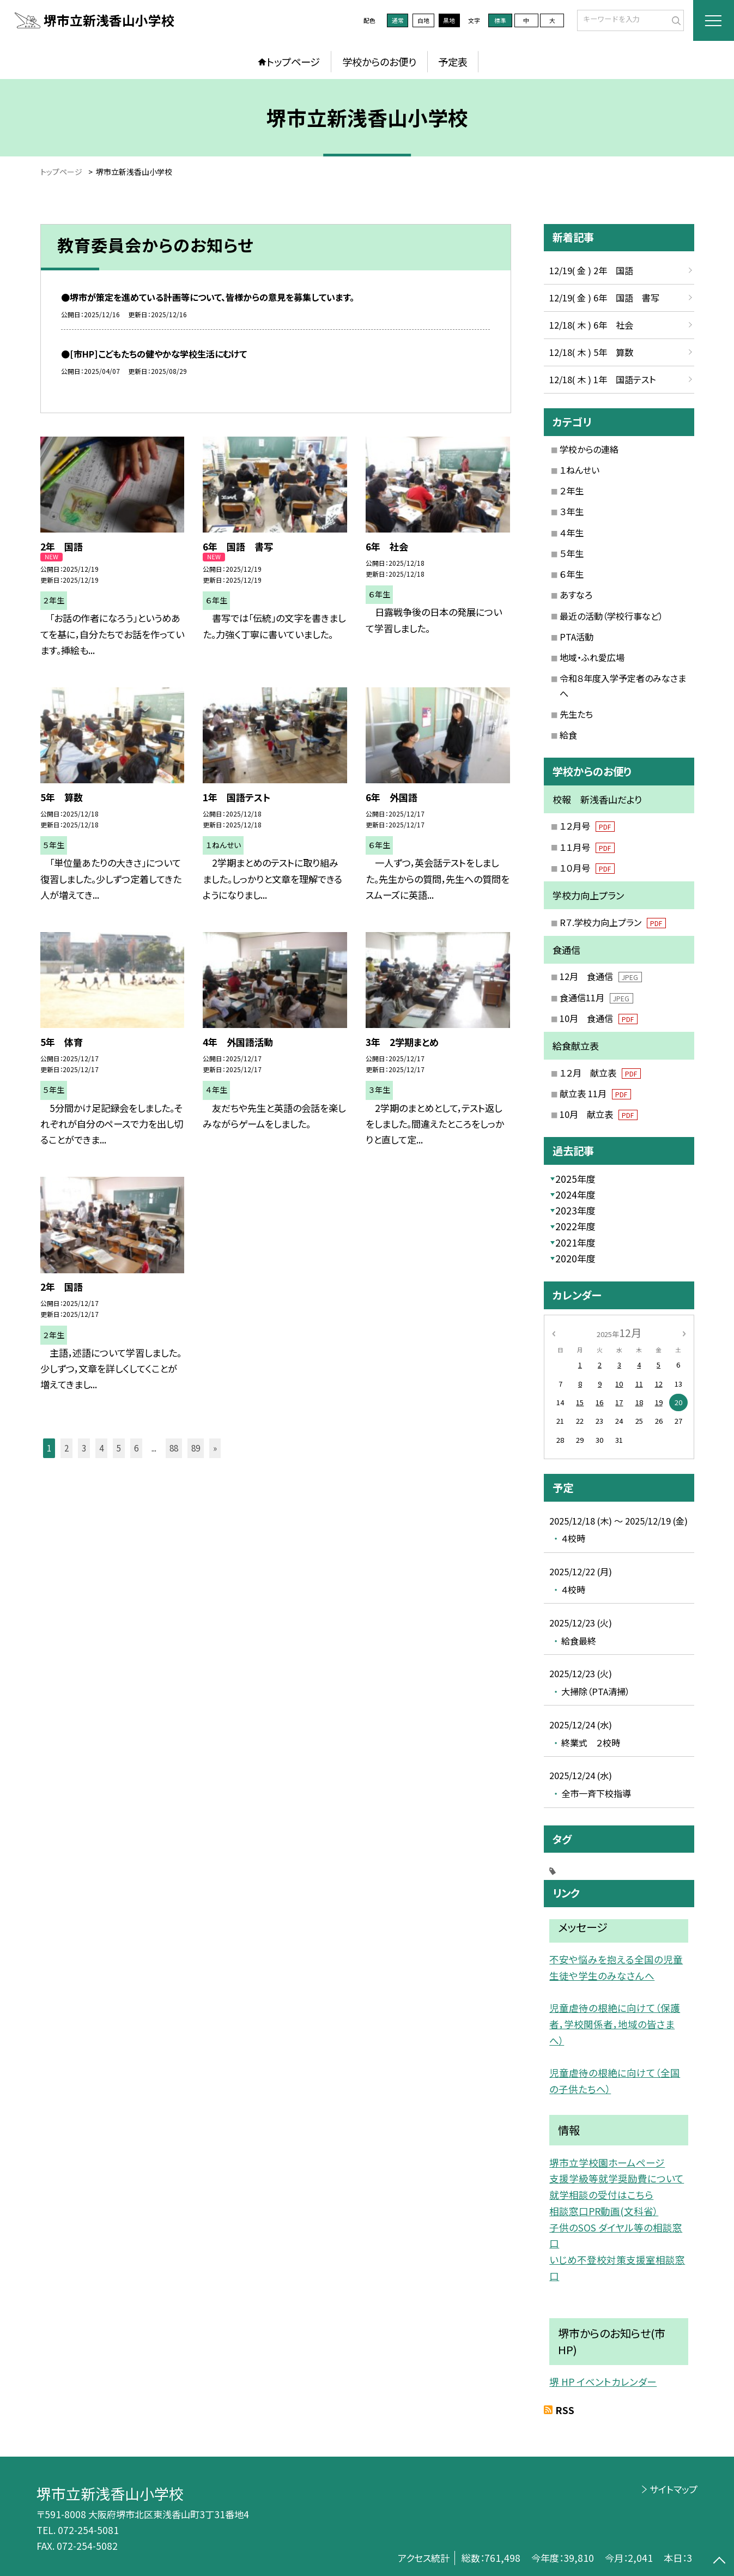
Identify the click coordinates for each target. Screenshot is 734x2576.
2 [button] (66, 1448)
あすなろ (576, 594)
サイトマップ (673, 2489)
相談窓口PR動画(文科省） (603, 2211)
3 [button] (84, 1448)
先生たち (576, 714)
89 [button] (195, 1448)
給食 (568, 734)
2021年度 (575, 1242)
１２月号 (587, 825)
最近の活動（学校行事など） (611, 615)
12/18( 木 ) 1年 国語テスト (602, 379)
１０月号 (587, 867)
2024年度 (575, 1194)
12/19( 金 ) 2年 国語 (591, 270)
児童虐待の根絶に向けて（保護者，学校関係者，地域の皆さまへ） (614, 2024)
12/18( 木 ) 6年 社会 (591, 324)
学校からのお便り (379, 62)
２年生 (572, 490)
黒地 (449, 20)
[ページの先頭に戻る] (719, 2561)
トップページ (293, 62)
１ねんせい (579, 469)
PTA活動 (576, 636)
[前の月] (553, 1333)
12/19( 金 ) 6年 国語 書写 (604, 297)
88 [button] (173, 1448)
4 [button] (101, 1448)
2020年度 (575, 1258)
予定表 (453, 62)
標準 (500, 20)
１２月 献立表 (600, 1072)
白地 (423, 20)
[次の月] (684, 1333)
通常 (398, 20)
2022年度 (575, 1226)
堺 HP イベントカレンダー (603, 2381)
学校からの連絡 (589, 449)
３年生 (572, 511)
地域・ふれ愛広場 (592, 657)
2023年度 (575, 1210)
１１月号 (587, 847)
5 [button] (119, 1448)
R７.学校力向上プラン (612, 922)
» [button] (215, 1448)
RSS (564, 2410)
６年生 (572, 573)
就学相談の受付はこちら (601, 2195)
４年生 (572, 532)
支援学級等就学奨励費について (616, 2178)
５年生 (572, 553)
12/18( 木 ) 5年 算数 (591, 352)
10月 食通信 (598, 1018)
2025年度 (575, 1179)
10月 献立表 (598, 1114)
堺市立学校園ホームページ (607, 2162)
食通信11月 (596, 997)
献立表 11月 (595, 1093)
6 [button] (136, 1448)
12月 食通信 (600, 976)
